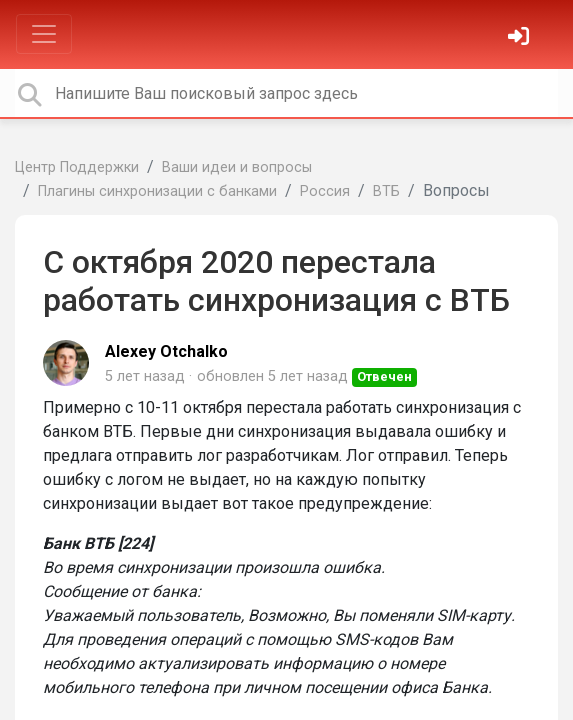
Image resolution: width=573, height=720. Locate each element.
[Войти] (521, 38)
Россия (325, 191)
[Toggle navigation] (44, 34)
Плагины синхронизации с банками (157, 191)
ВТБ (386, 191)
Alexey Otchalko (166, 351)
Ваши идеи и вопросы (237, 167)
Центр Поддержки (77, 167)
